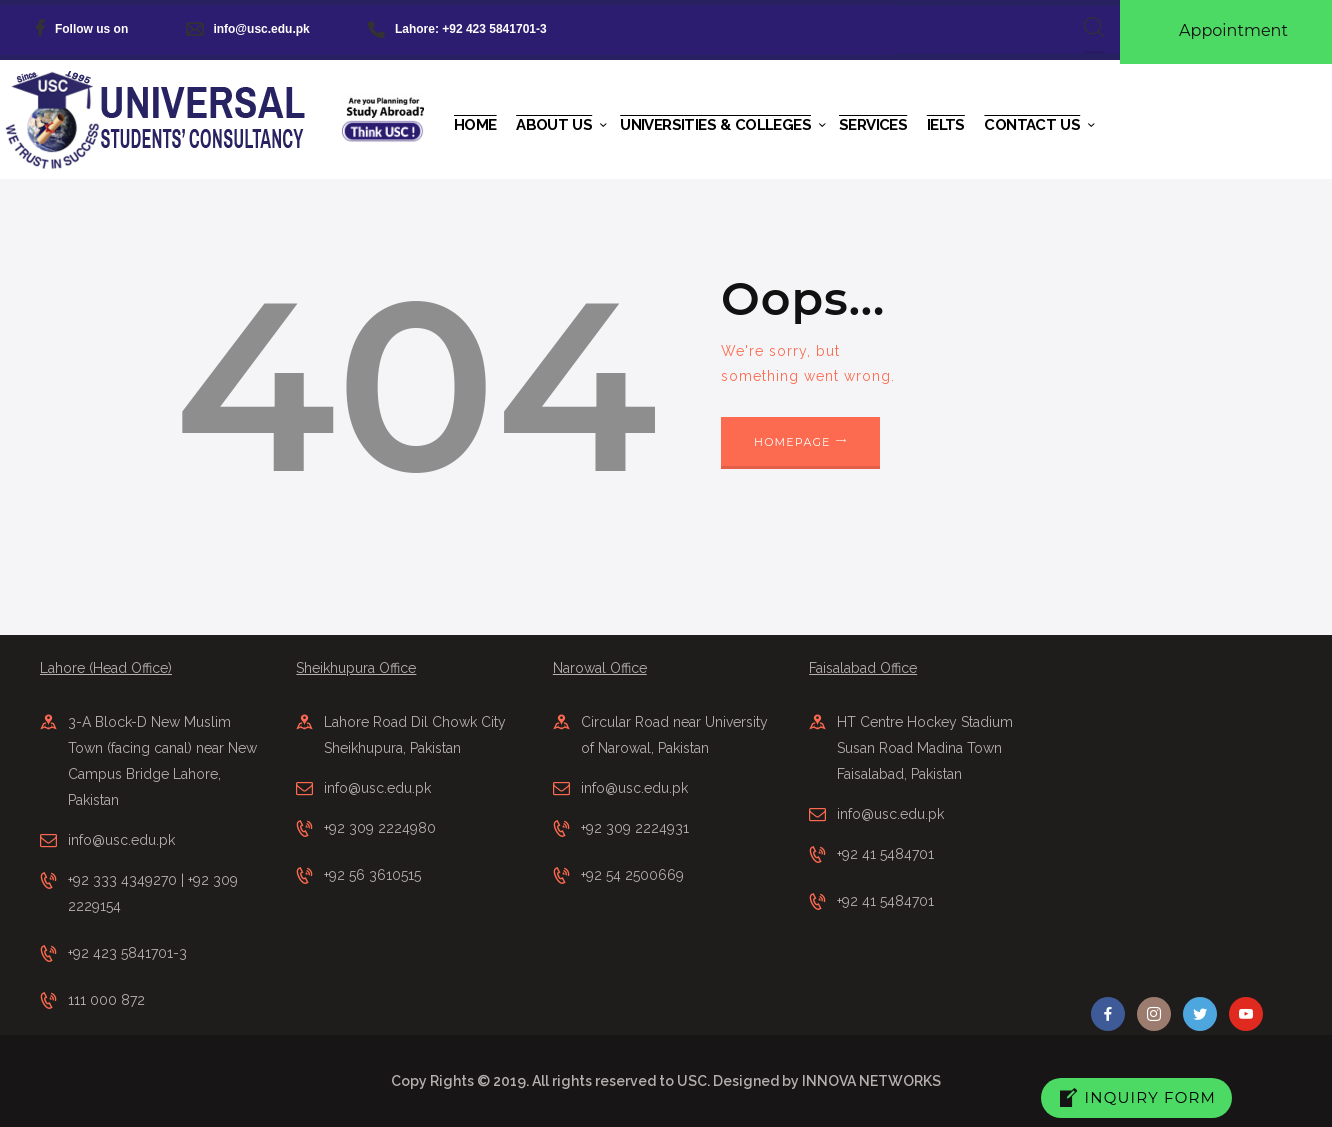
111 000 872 (106, 1000)
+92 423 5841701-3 (127, 953)
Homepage (792, 442)
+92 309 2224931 (635, 828)
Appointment (1233, 30)
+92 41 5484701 (885, 854)
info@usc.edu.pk (121, 840)
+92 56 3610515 (372, 875)
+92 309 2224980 (380, 828)
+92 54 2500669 (632, 875)
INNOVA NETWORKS (871, 1081)
